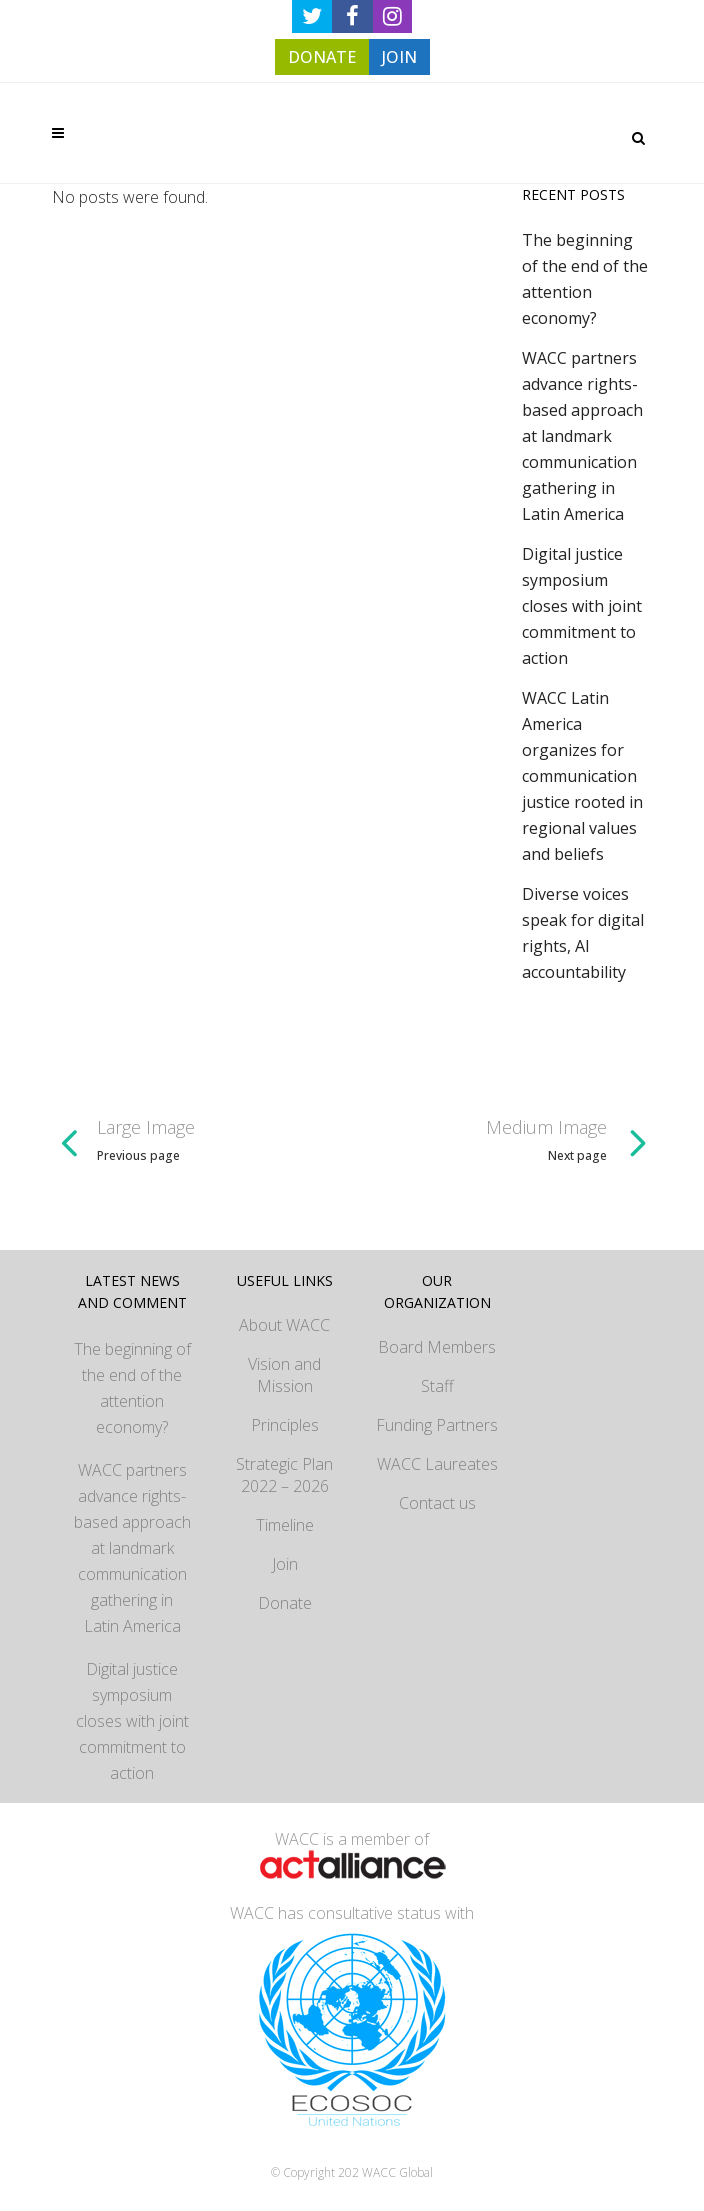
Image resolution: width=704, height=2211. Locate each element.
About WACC (284, 1325)
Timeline (285, 1525)
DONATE (322, 57)
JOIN (399, 57)
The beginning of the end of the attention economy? (132, 1388)
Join (285, 1564)
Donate (285, 1603)
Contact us (437, 1503)
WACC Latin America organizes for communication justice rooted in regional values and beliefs (582, 776)
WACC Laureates (437, 1464)
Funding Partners (437, 1425)
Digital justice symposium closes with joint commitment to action (582, 606)
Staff (437, 1386)
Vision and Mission (284, 1375)
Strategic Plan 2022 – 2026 (284, 1475)
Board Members (437, 1347)
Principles (285, 1425)
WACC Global (397, 2172)
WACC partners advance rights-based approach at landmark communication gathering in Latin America (582, 436)
